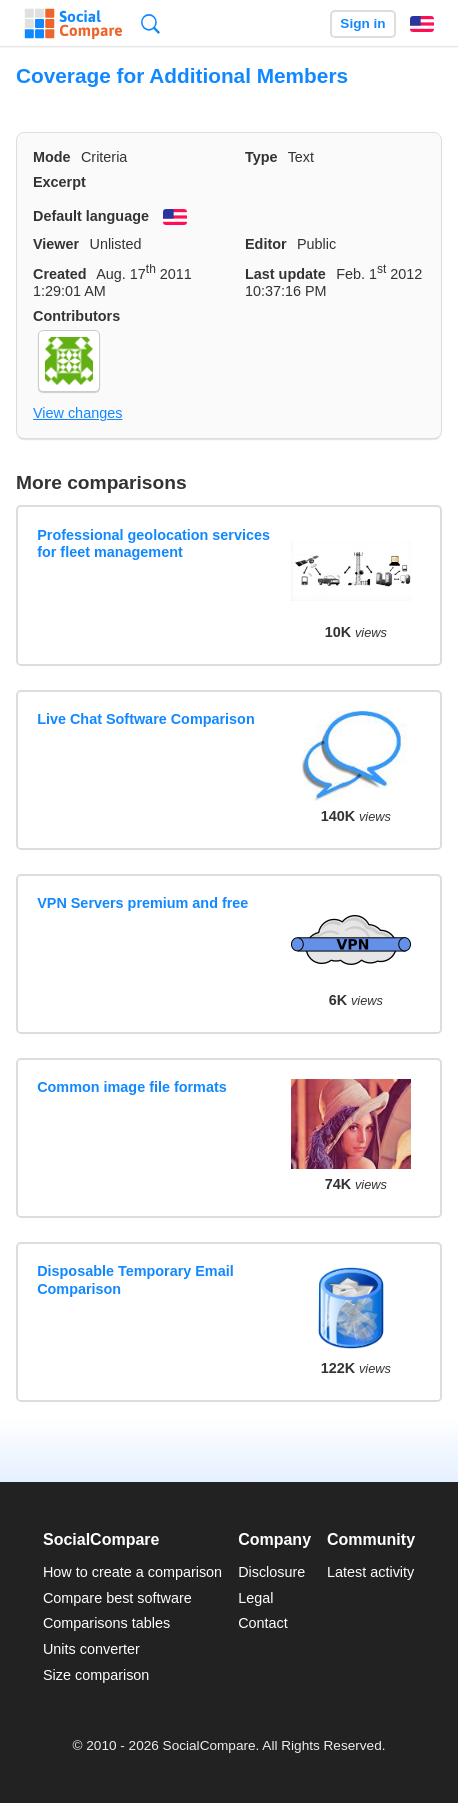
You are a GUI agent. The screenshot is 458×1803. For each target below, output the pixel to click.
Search (150, 23)
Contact (263, 1623)
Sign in (362, 23)
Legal (255, 1598)
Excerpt (59, 182)
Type (261, 157)
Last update (285, 274)
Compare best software (117, 1598)
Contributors (76, 316)
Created (60, 274)
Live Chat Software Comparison (146, 719)
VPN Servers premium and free (142, 903)
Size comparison (96, 1675)
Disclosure (271, 1572)
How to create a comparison (132, 1572)
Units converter (91, 1649)
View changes (77, 413)
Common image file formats (132, 1087)
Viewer (56, 244)
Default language (91, 216)
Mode (52, 157)
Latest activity (370, 1572)
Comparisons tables (106, 1623)
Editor (266, 244)
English (422, 24)
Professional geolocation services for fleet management (153, 543)
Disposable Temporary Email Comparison (135, 1279)
